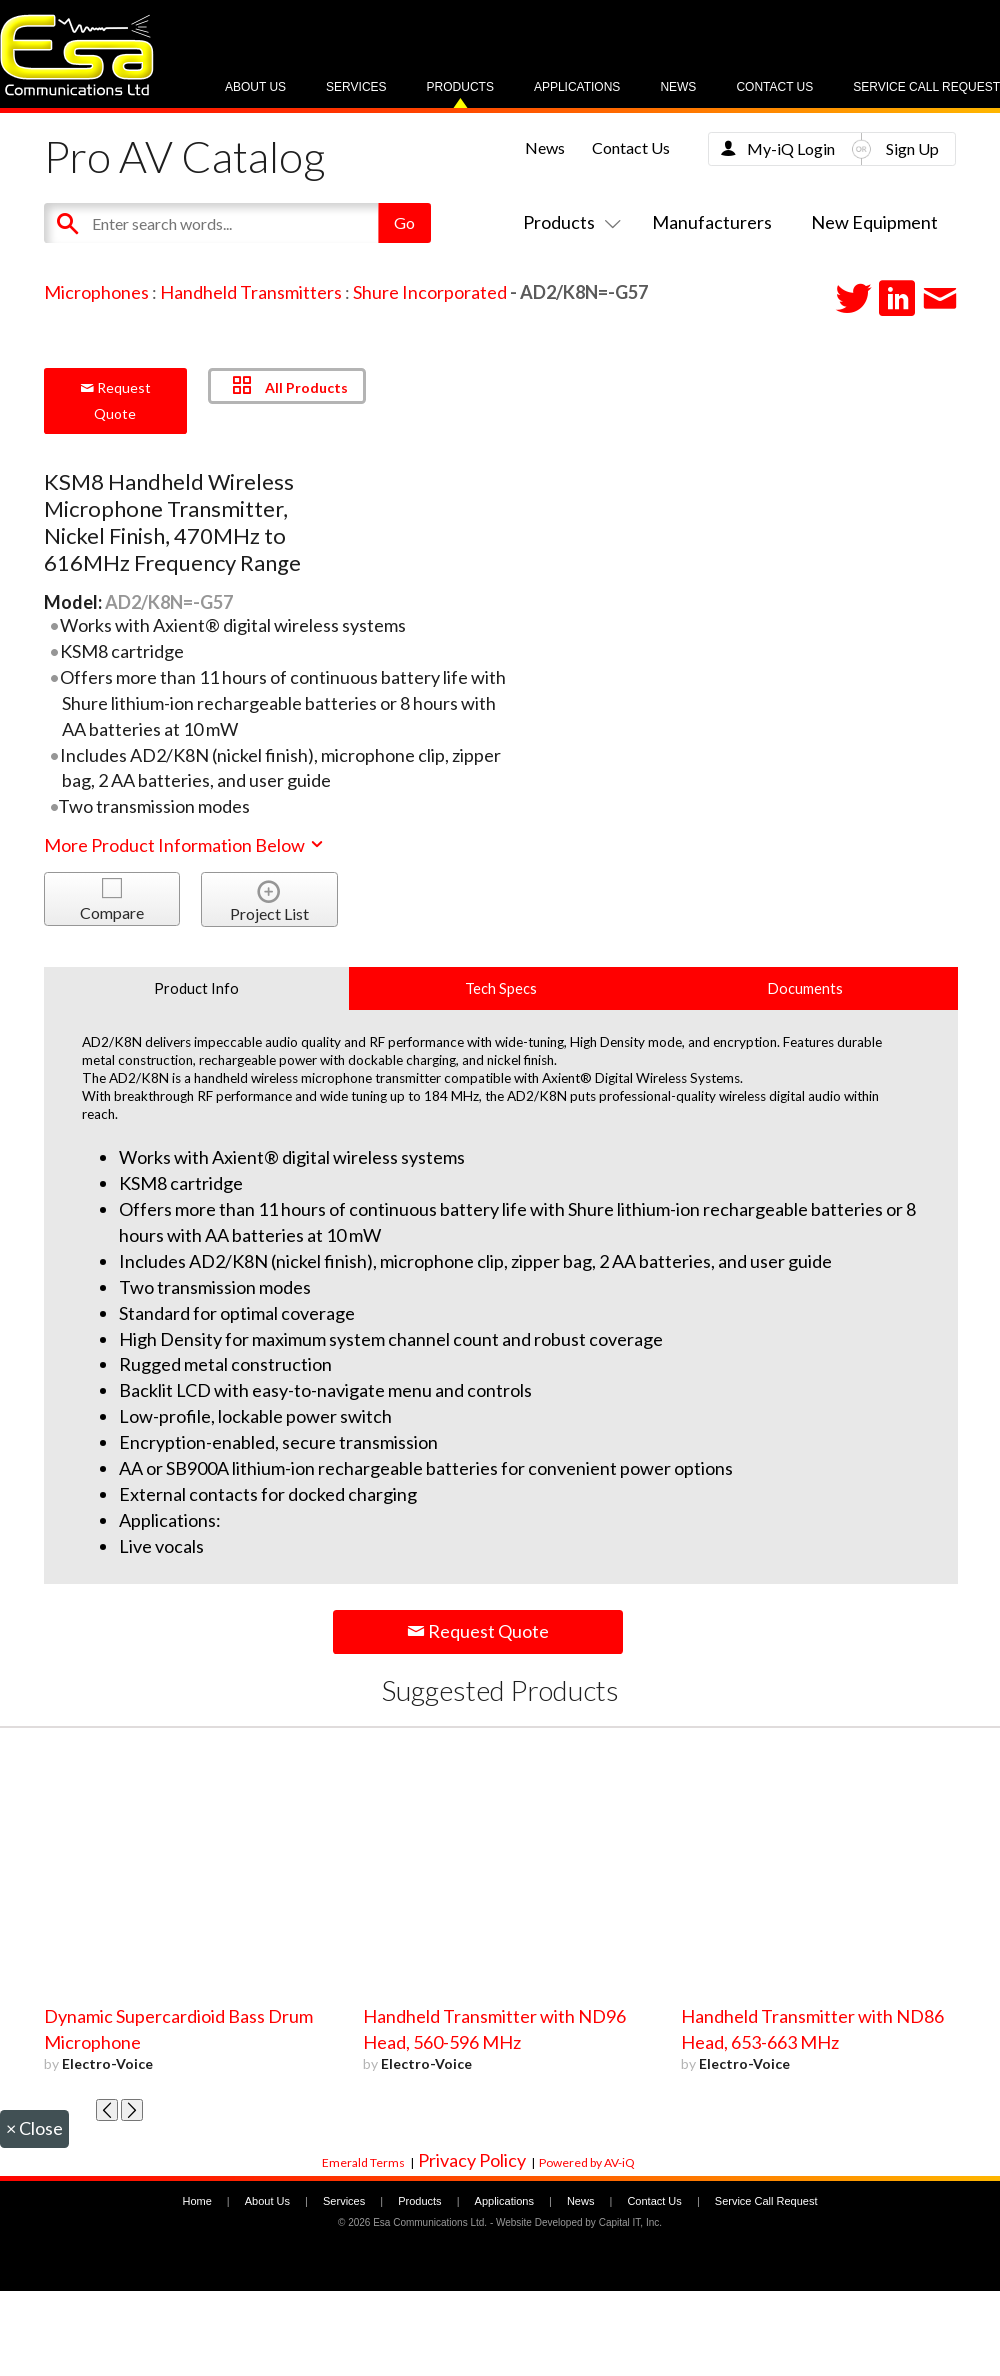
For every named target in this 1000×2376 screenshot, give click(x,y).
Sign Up (912, 148)
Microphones (96, 292)
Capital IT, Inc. (630, 2222)
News (678, 87)
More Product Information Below (185, 845)
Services (356, 87)
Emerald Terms (363, 2162)
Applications (577, 87)
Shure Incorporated (430, 292)
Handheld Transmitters (251, 292)
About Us (255, 87)
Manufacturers (712, 222)
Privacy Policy (472, 2160)
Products (460, 87)
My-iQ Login (791, 148)
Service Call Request (926, 87)
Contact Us (774, 87)
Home (196, 2201)
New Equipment (874, 222)
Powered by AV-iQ (587, 2162)
